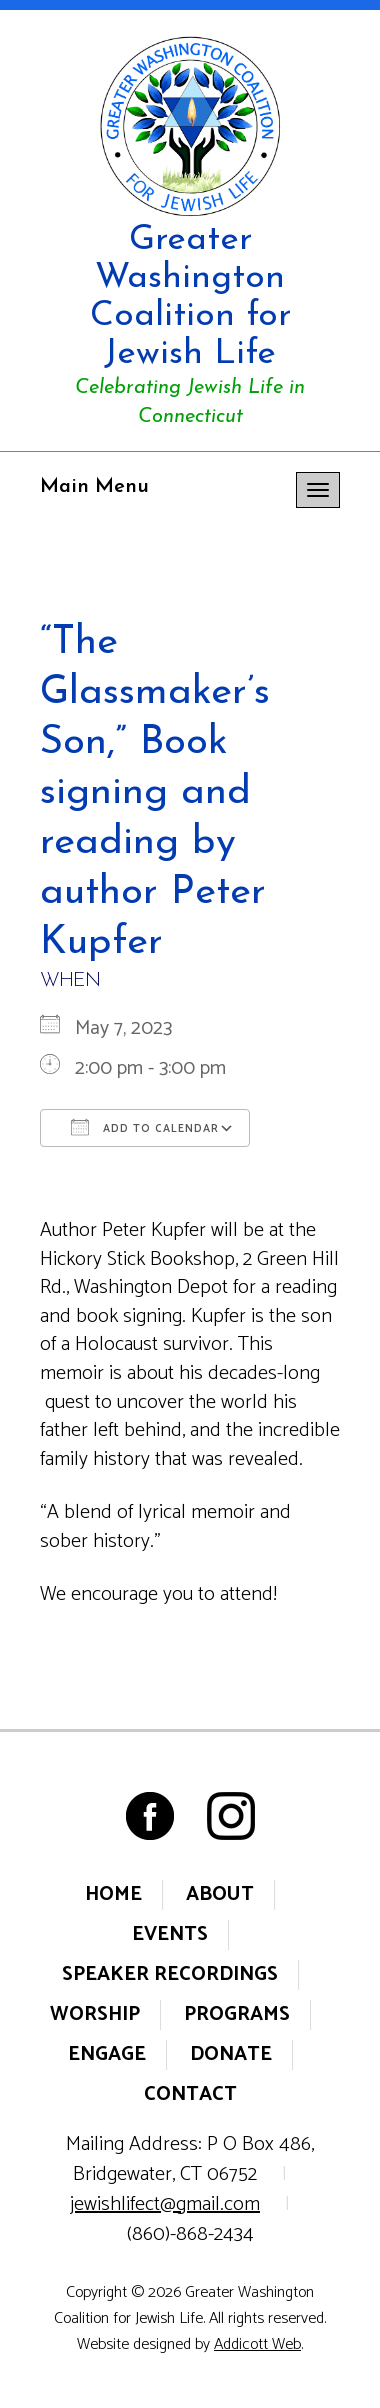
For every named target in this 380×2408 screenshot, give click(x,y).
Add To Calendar (145, 1128)
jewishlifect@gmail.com (165, 2204)
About (220, 1894)
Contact (190, 2094)
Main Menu (94, 487)
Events (170, 1934)
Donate (231, 2054)
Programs (237, 2014)
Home (113, 1894)
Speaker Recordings (170, 1974)
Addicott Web (257, 2344)
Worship (95, 2014)
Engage (107, 2054)
